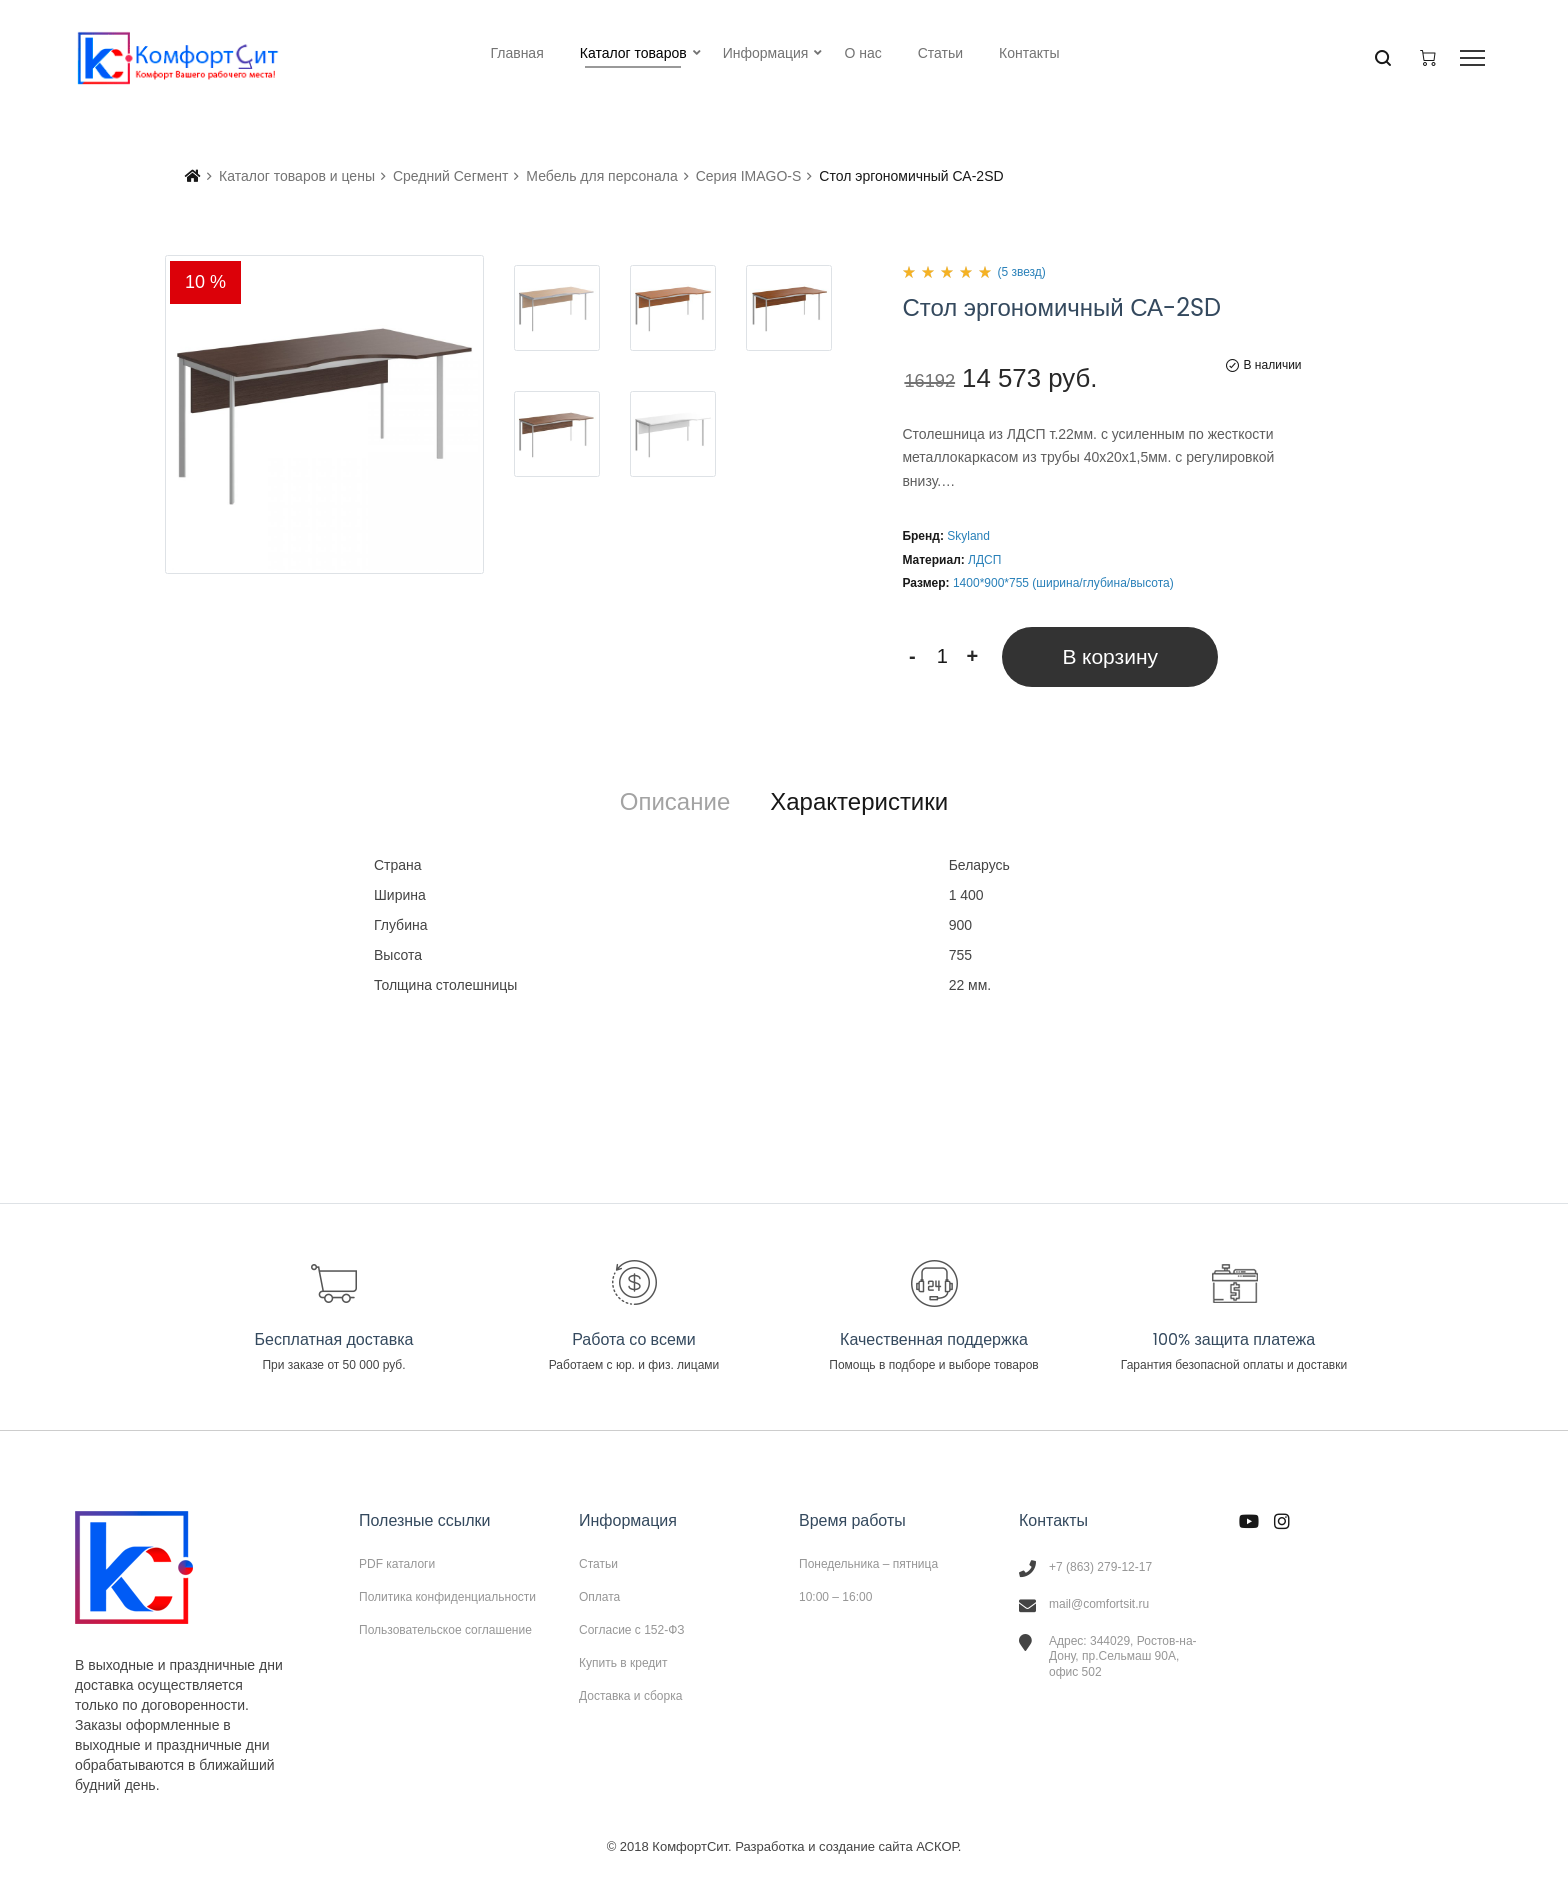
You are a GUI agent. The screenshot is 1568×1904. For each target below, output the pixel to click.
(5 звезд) (1021, 272)
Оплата (599, 1597)
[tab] (675, 802)
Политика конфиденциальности (447, 1597)
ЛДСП (984, 560)
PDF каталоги (397, 1564)
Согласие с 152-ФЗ (632, 1630)
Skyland (968, 536)
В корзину (1110, 656)
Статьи (598, 1564)
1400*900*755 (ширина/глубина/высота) (1063, 583)
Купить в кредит (623, 1663)
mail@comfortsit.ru (1099, 1604)
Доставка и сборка (630, 1695)
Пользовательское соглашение (445, 1629)
